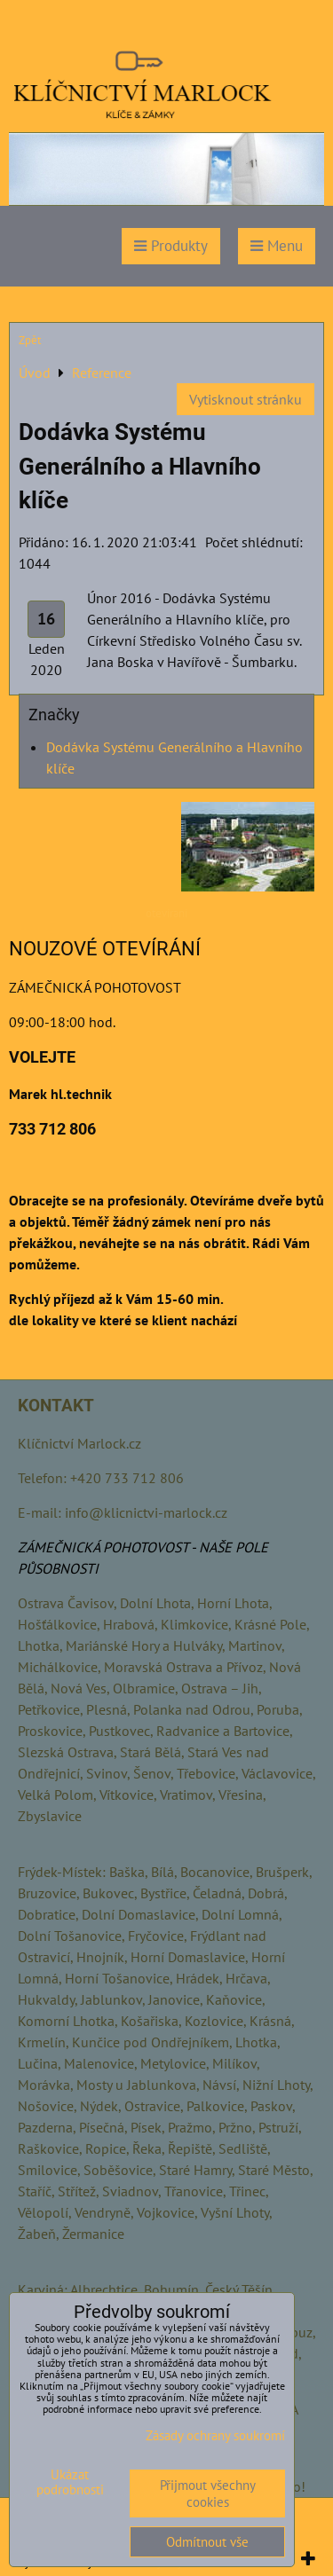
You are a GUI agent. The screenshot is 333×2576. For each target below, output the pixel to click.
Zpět (30, 340)
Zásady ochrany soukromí (215, 2435)
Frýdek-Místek (60, 1872)
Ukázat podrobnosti (70, 2482)
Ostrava (41, 1603)
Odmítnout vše (207, 2541)
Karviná (41, 2289)
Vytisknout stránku (245, 399)
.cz (133, 1443)
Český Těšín (239, 2289)
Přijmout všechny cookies (208, 2493)
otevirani (166, 913)
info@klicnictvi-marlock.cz (146, 1512)
